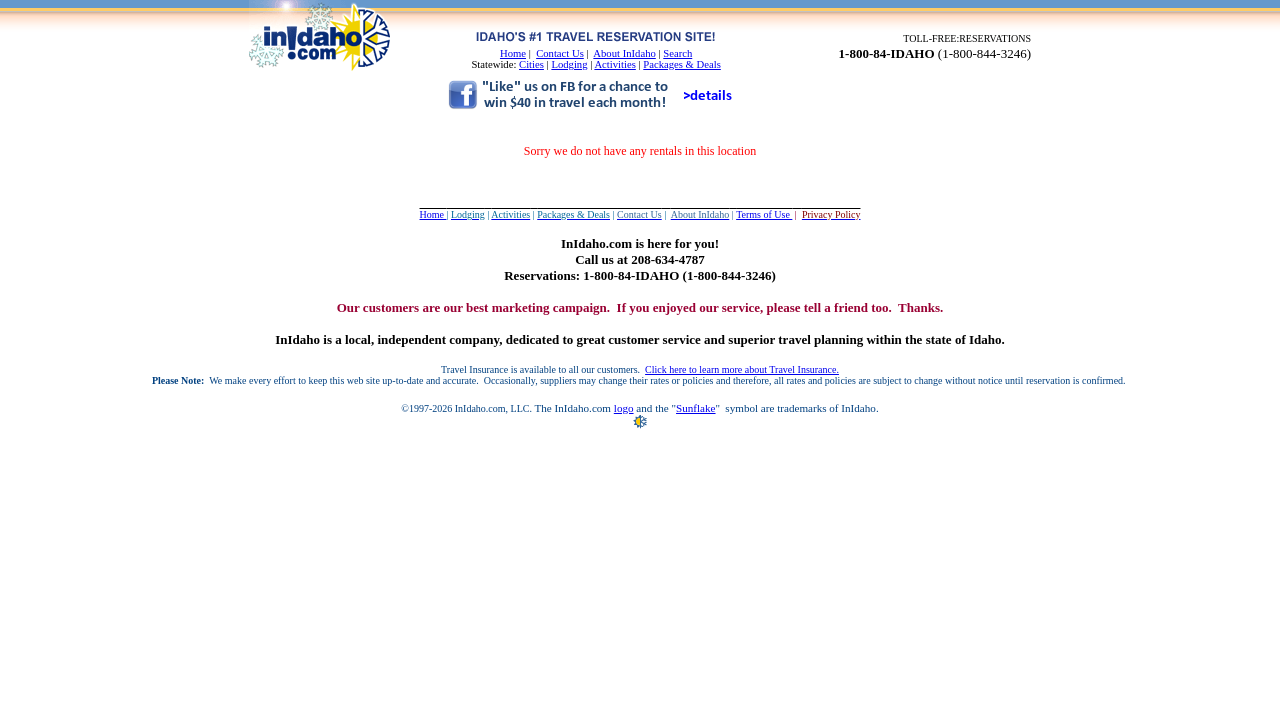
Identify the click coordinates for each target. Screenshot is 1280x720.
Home (513, 53)
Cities (531, 64)
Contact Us (560, 53)
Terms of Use (764, 214)
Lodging (569, 64)
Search (677, 53)
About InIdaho (624, 53)
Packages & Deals (682, 64)
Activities (614, 64)
